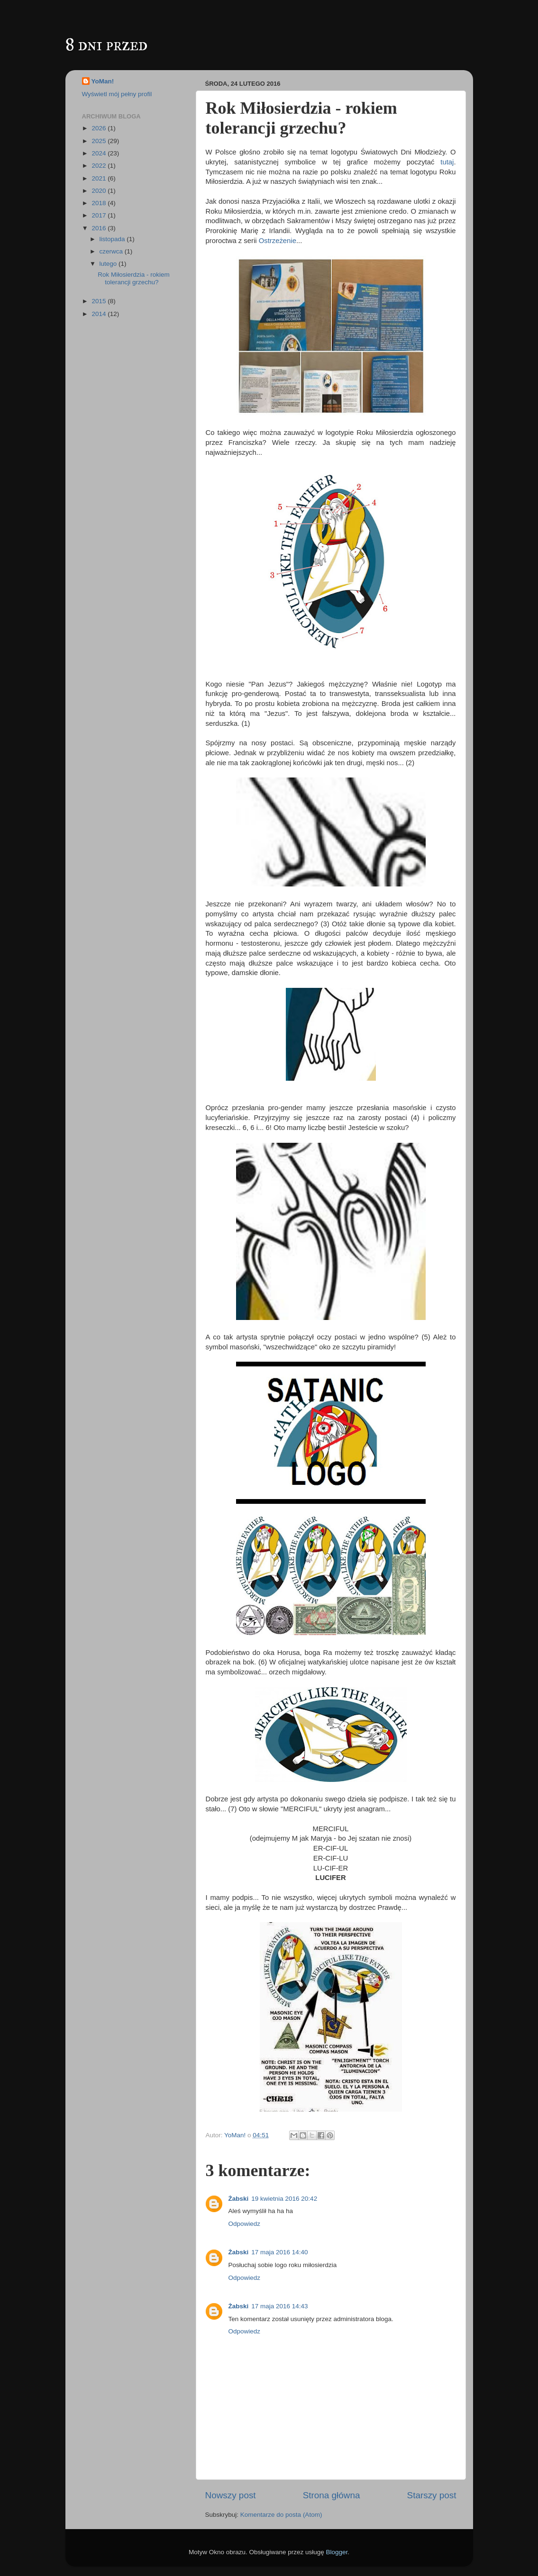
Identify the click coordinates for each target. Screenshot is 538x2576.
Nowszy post (230, 2495)
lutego (109, 263)
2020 (99, 190)
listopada (113, 239)
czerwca (112, 251)
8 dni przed (106, 44)
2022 (99, 165)
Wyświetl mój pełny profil (117, 94)
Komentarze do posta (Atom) (281, 2514)
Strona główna (331, 2495)
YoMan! (102, 81)
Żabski (238, 2198)
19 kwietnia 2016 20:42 (284, 2198)
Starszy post (431, 2495)
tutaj (447, 162)
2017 (99, 215)
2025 (99, 141)
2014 (99, 313)
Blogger (337, 2552)
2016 (99, 228)
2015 (99, 301)
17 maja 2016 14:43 (279, 2306)
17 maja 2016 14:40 (279, 2252)
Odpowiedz (244, 2223)
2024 (99, 153)
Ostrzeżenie (277, 240)
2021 (99, 178)
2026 (99, 128)
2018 (99, 203)
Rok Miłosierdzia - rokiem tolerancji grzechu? (134, 278)
